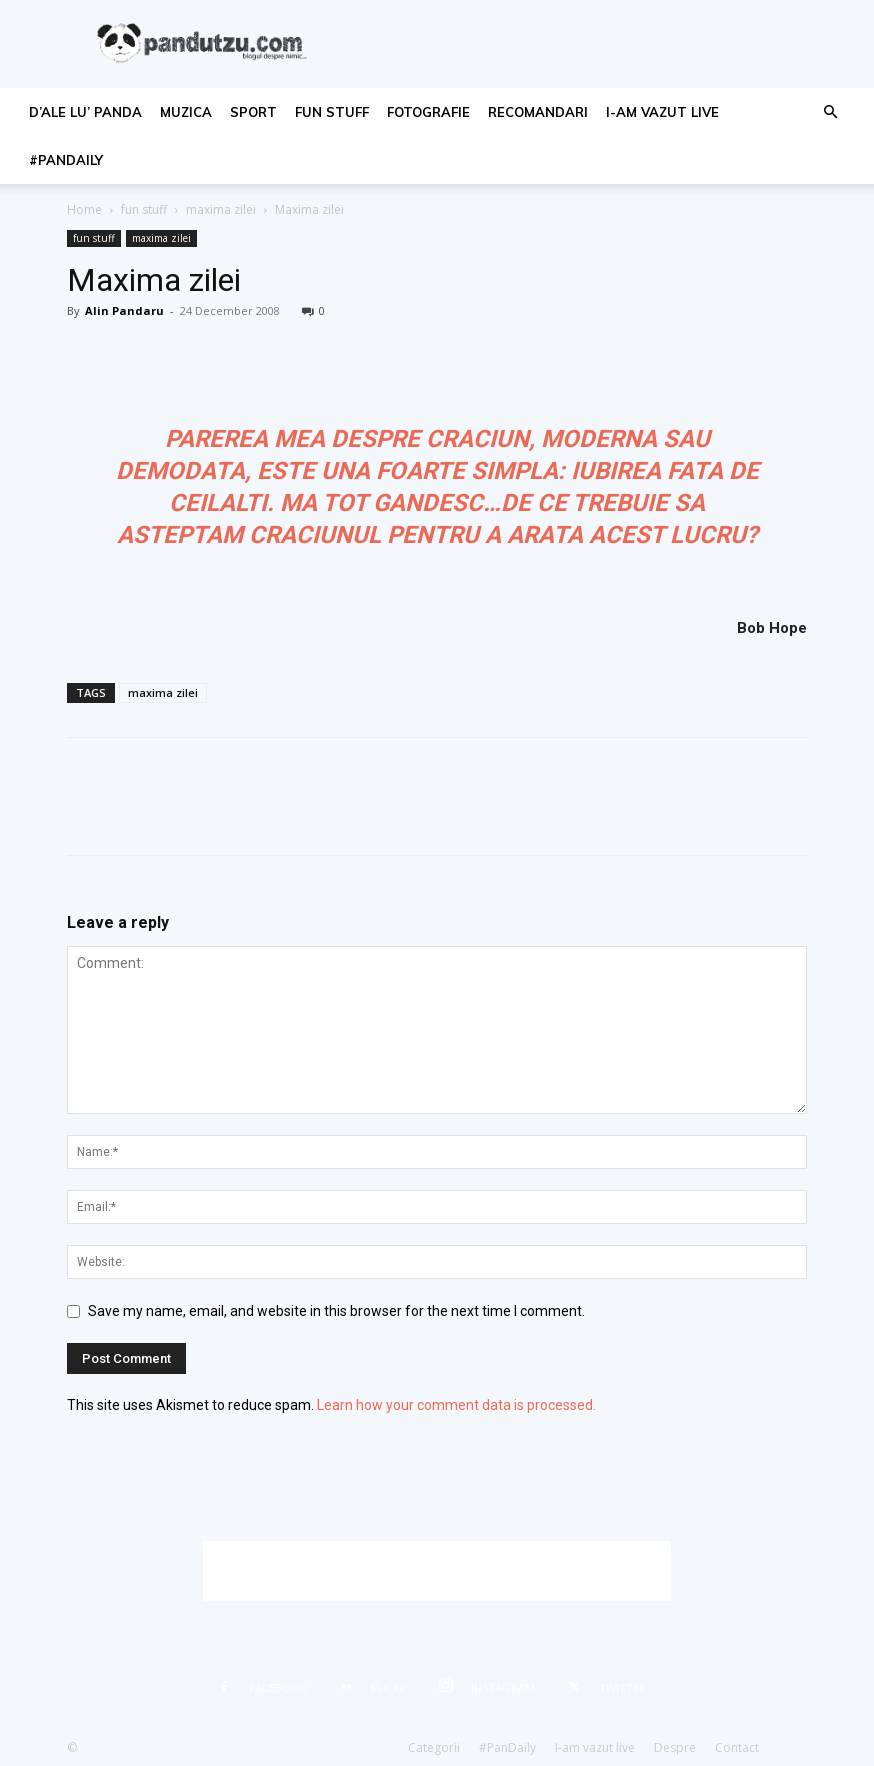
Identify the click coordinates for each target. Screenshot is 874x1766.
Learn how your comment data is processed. (456, 1405)
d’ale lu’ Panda (85, 112)
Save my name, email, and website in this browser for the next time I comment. (336, 1311)
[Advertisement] (437, 1571)
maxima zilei (221, 209)
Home (84, 209)
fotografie (428, 112)
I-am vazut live (662, 112)
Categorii (434, 1747)
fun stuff (332, 112)
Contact (737, 1747)
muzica (186, 112)
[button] (830, 112)
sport (253, 112)
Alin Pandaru (124, 310)
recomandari (538, 112)
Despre (675, 1747)
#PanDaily (66, 160)
